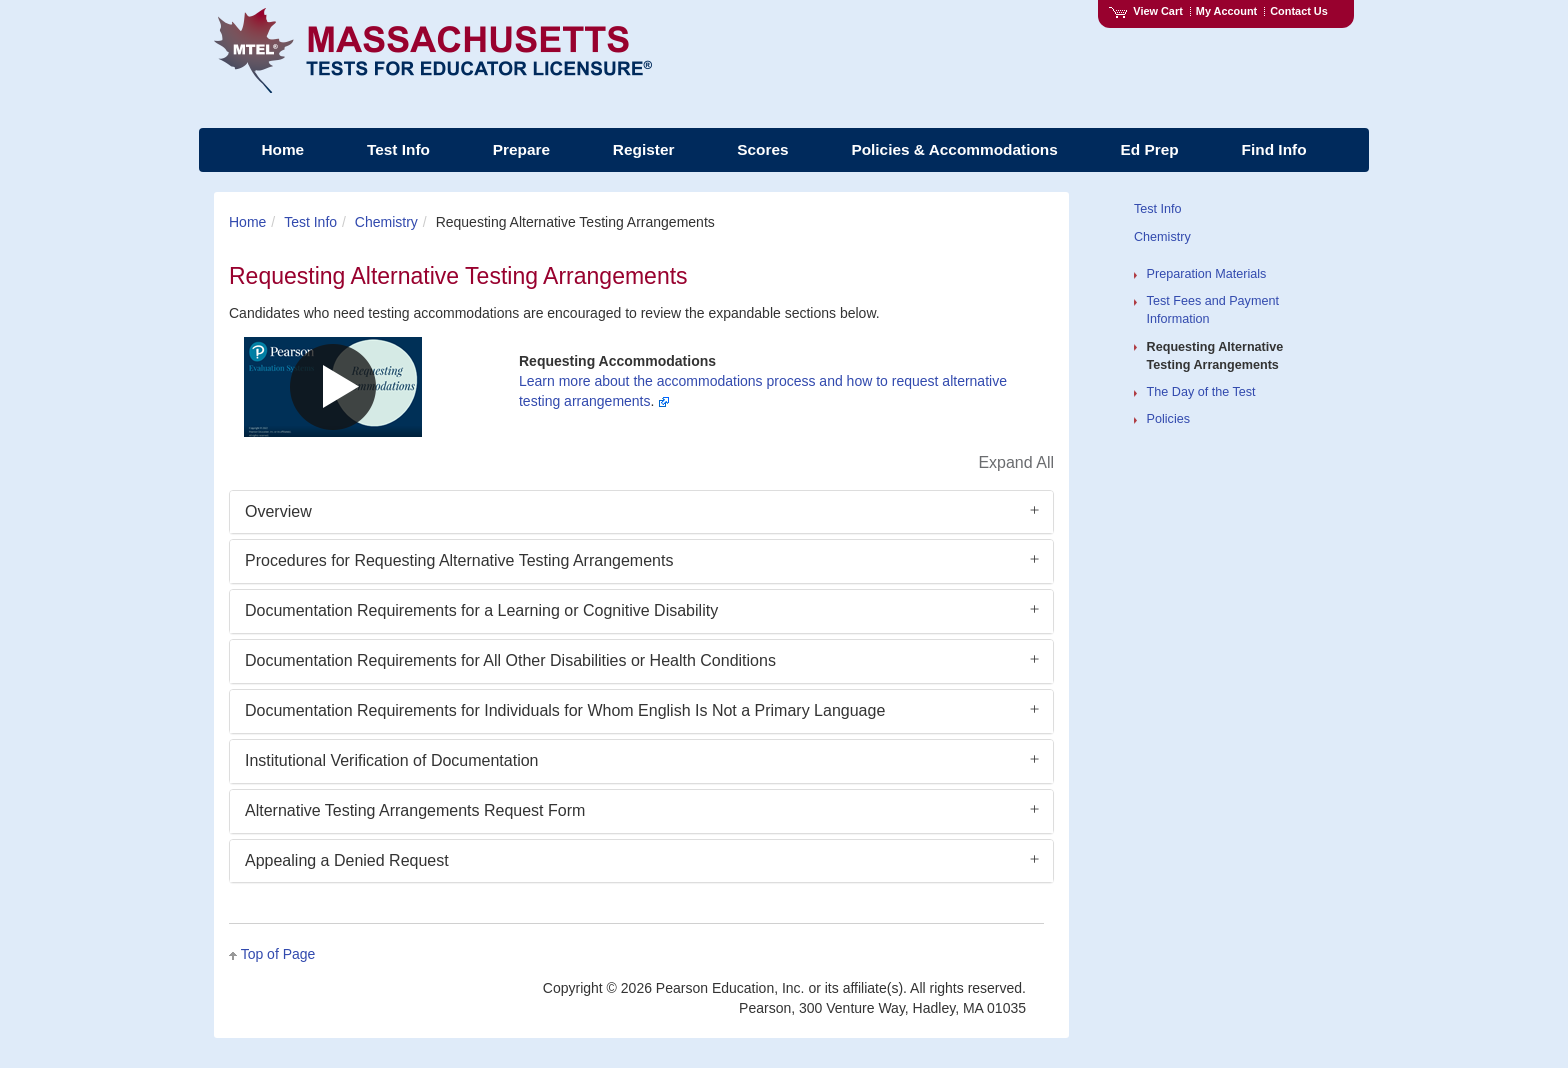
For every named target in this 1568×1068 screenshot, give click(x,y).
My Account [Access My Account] (1226, 11)
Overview (278, 511)
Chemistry (386, 222)
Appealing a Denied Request (347, 860)
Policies (1168, 419)
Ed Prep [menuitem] (1150, 149)
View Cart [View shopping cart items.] (1146, 11)
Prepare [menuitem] (521, 149)
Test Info (310, 222)
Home (247, 222)
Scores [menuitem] (762, 149)
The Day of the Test (1201, 392)
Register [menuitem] (644, 149)
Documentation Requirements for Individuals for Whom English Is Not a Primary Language (565, 710)
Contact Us (1299, 11)
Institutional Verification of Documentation (392, 760)
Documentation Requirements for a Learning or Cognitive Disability (481, 610)
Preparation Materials (1207, 274)
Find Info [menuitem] (1274, 149)
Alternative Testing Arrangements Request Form (415, 810)
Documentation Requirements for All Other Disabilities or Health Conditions (510, 660)
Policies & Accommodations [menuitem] (954, 149)
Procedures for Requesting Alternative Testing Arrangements (459, 560)
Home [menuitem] (282, 149)
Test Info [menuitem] (398, 149)
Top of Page (278, 954)
